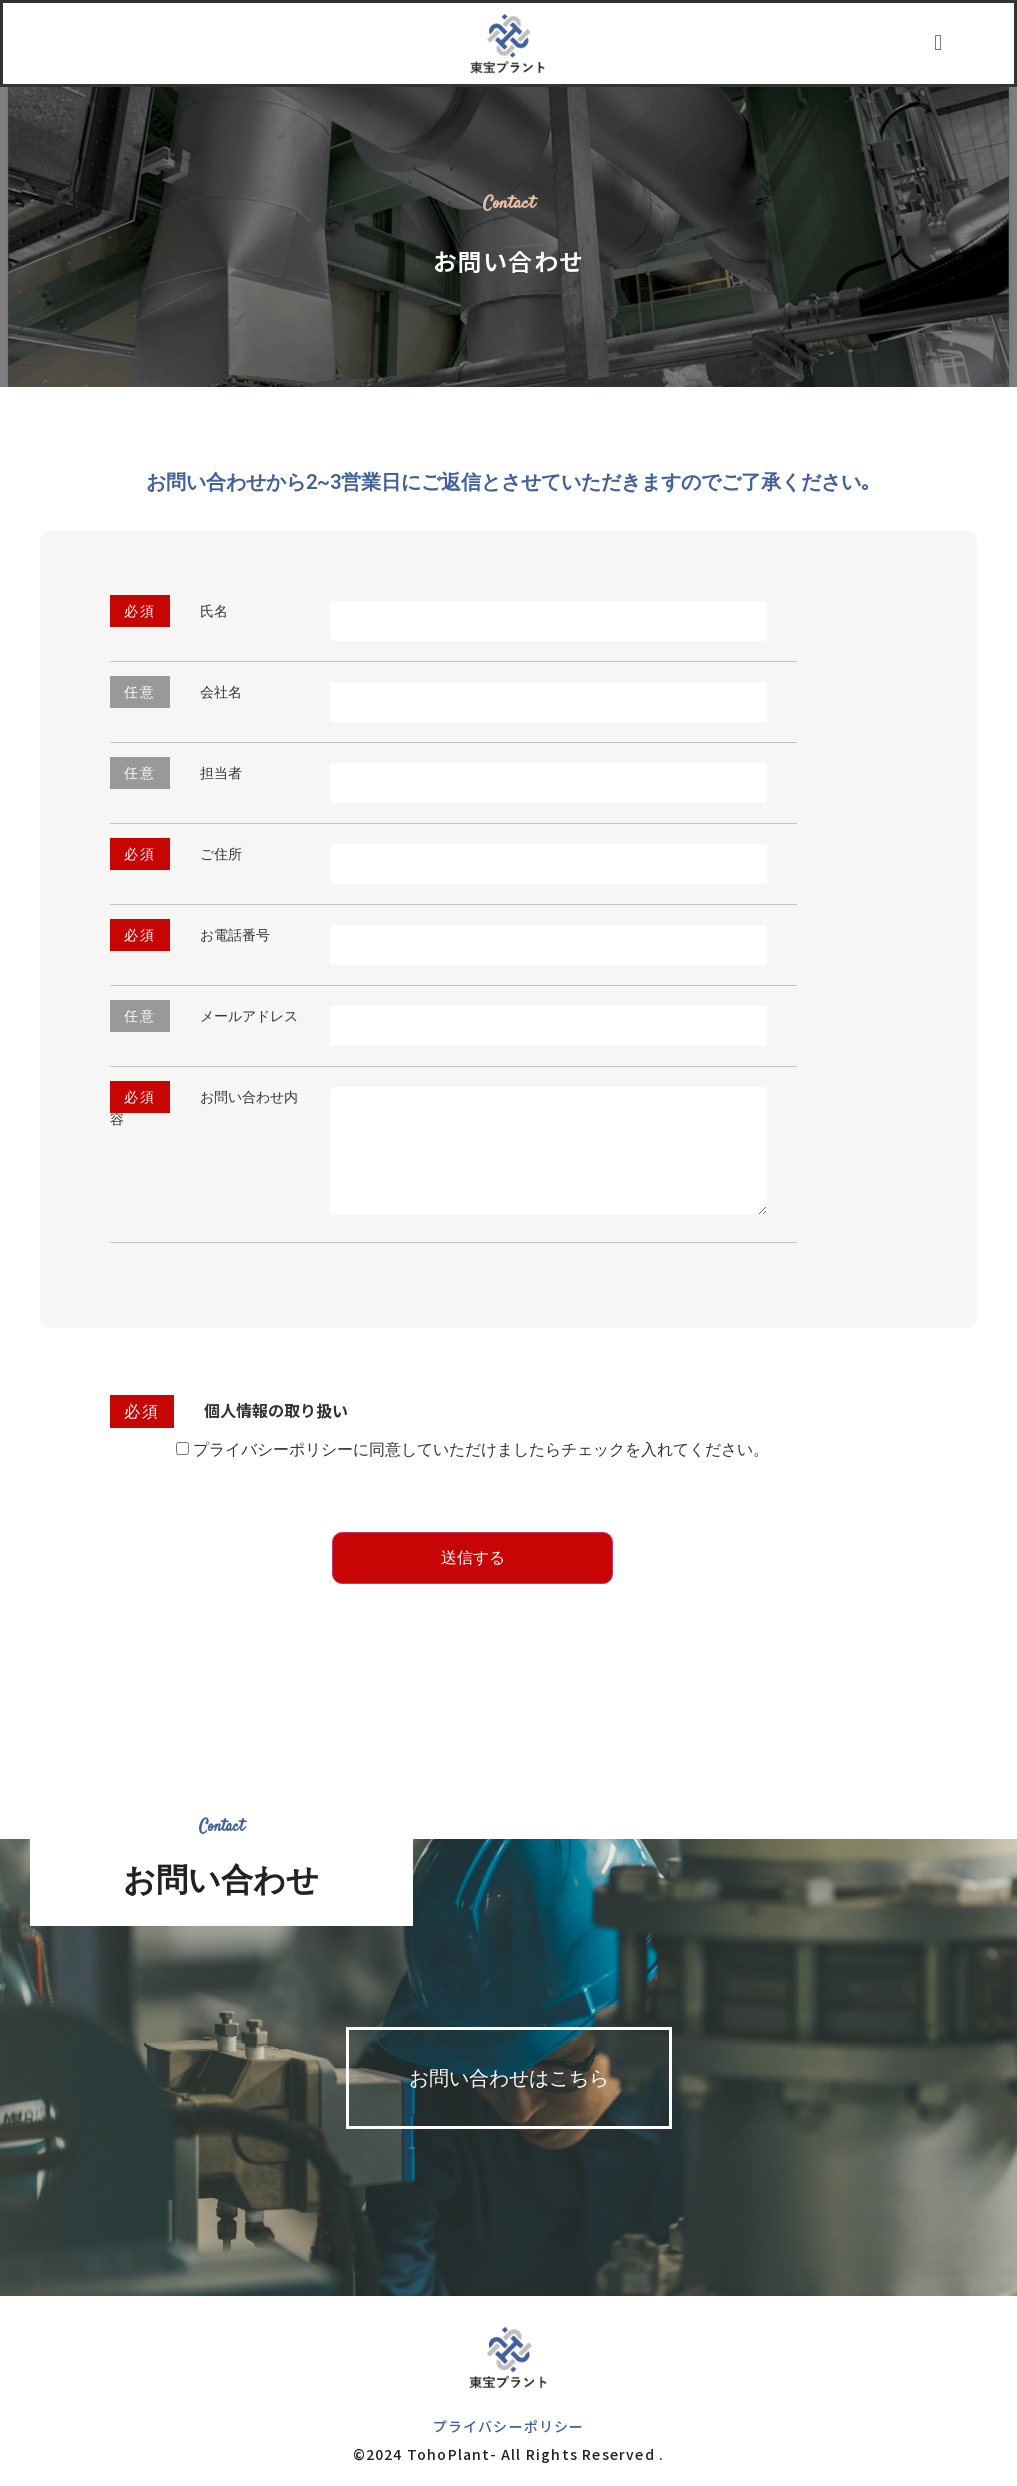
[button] (938, 43)
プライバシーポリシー (509, 2426)
